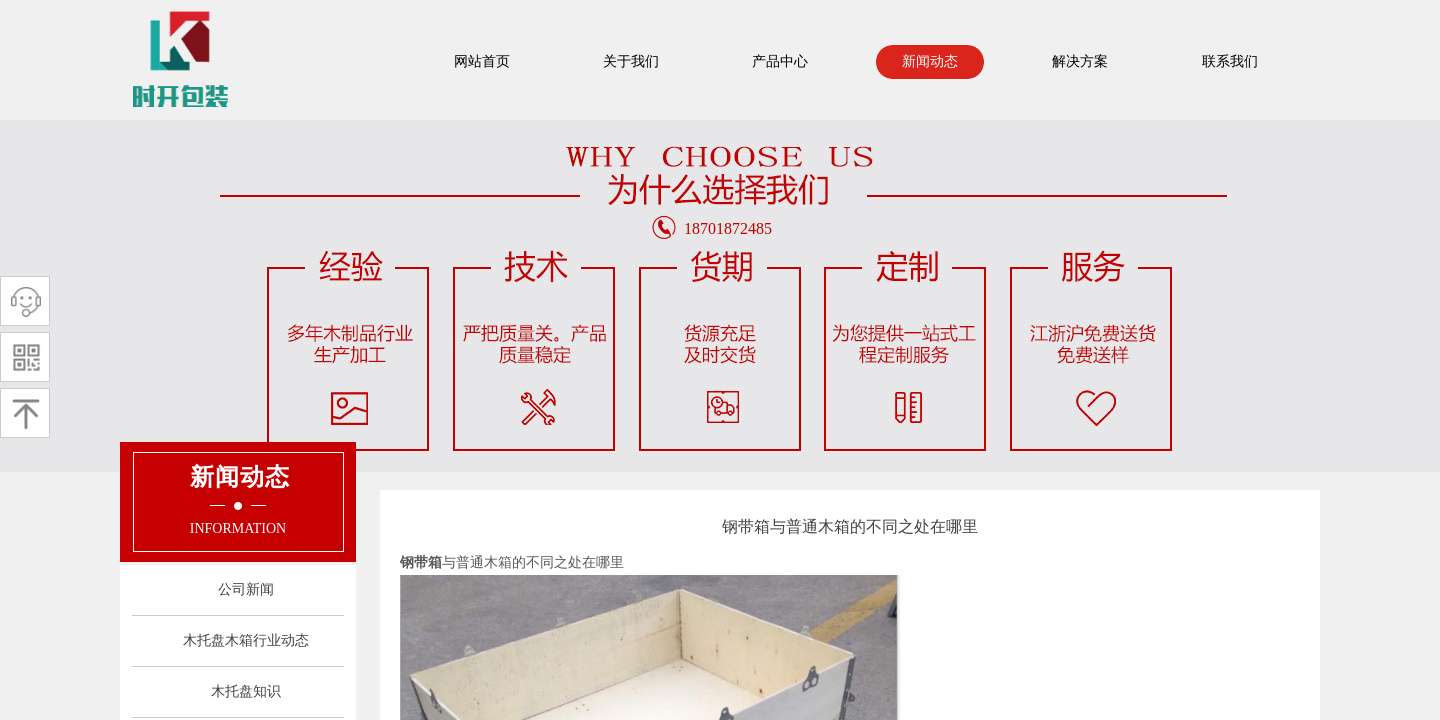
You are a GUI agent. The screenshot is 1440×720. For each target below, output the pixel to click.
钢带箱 (421, 562)
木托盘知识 (246, 691)
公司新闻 (246, 589)
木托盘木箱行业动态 (246, 640)
